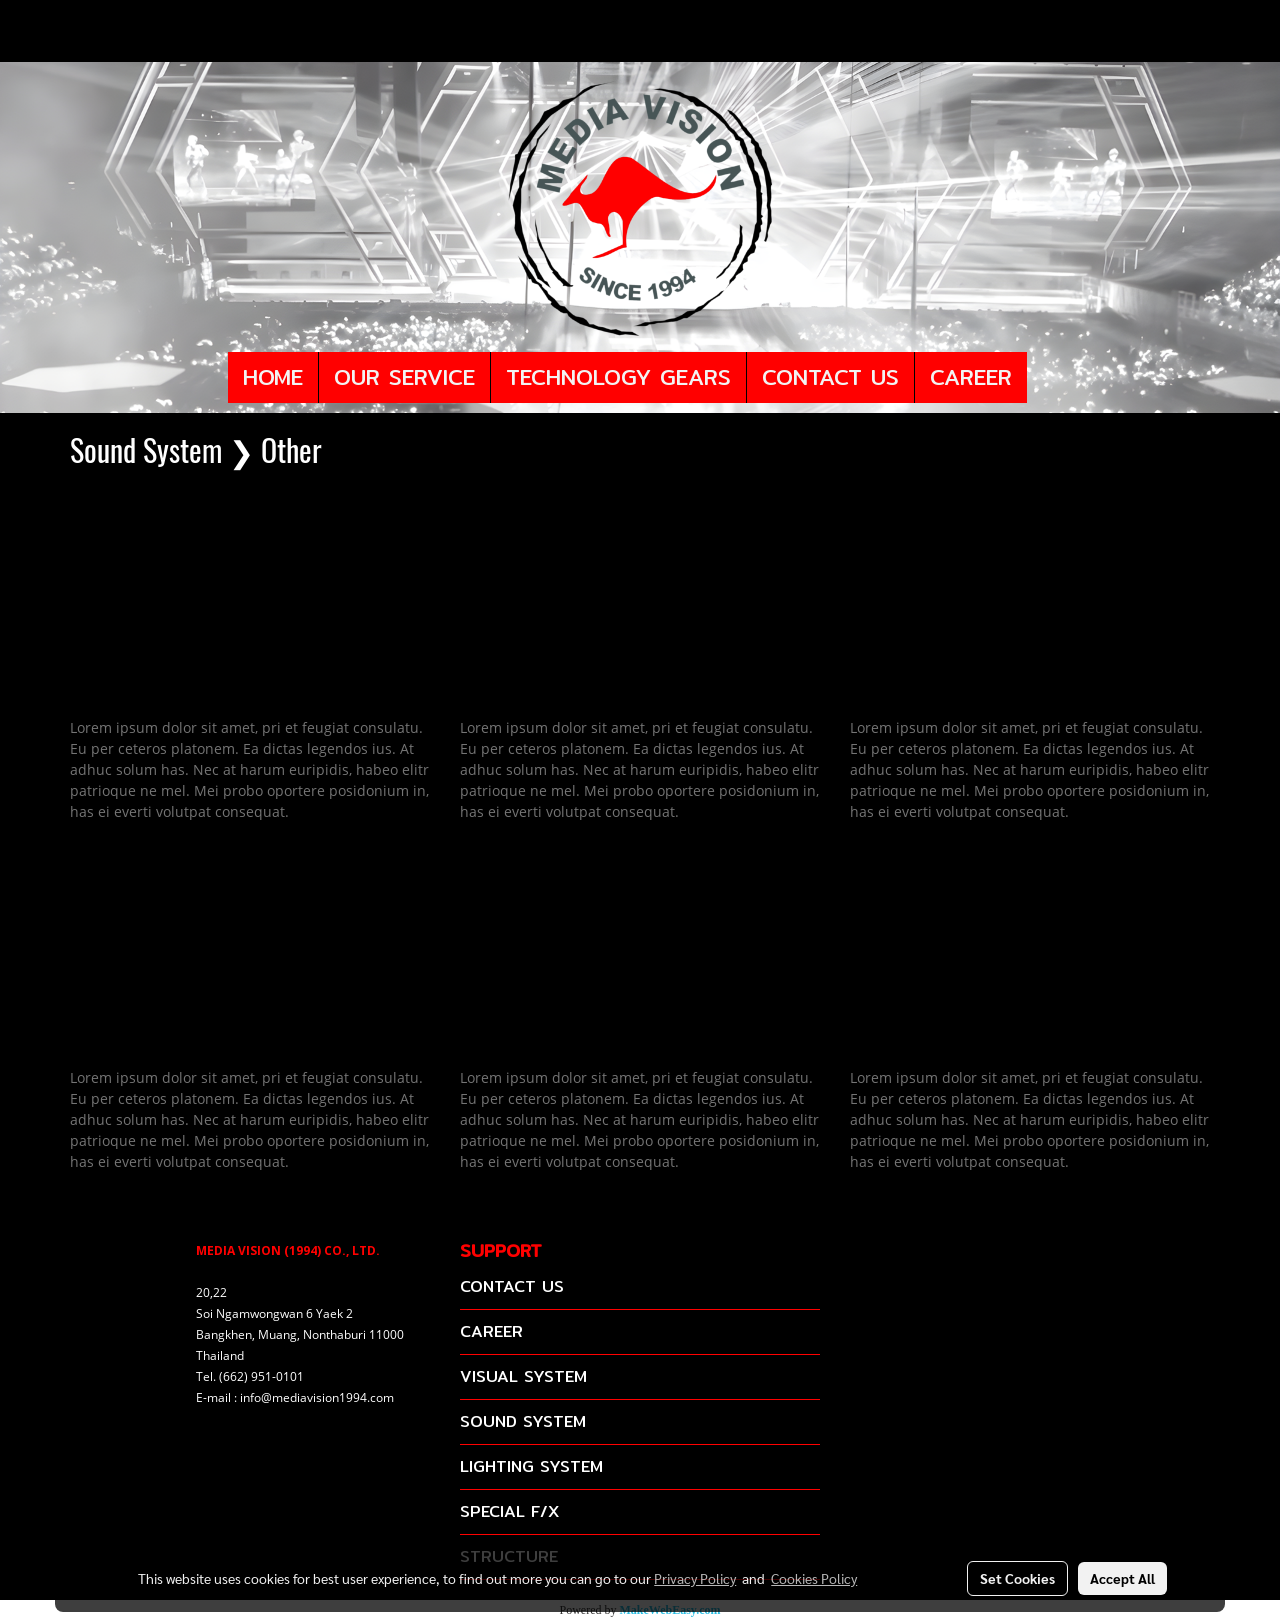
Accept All (1122, 1578)
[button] (1045, 378)
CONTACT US (830, 377)
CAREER (971, 377)
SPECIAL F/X (509, 1511)
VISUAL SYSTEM (523, 1376)
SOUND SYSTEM (523, 1421)
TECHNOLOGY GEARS (618, 377)
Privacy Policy (695, 1578)
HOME (273, 377)
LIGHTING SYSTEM (531, 1466)
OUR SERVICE (404, 377)
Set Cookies (1017, 1578)
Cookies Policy (814, 1578)
